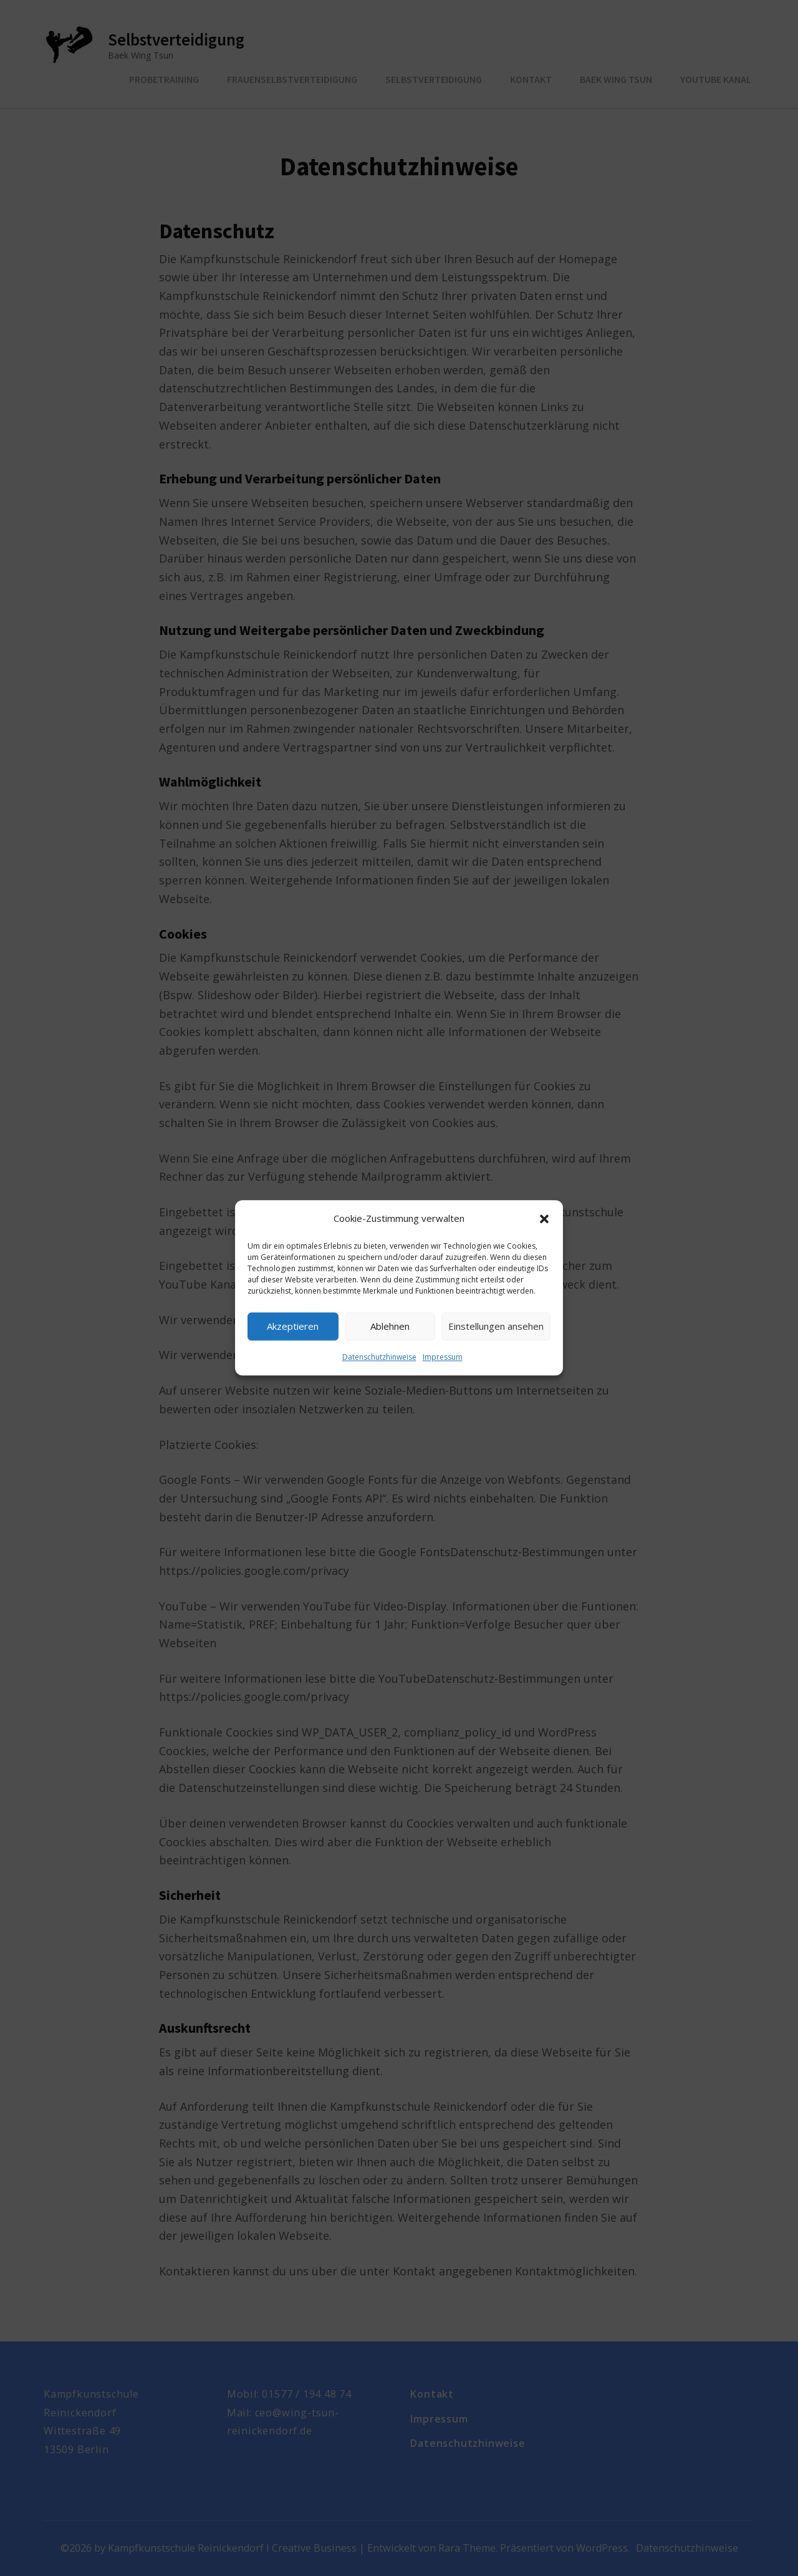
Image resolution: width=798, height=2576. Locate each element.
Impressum (443, 1357)
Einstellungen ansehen (496, 1326)
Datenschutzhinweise (379, 1357)
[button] (544, 1219)
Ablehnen (390, 1326)
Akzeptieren (293, 1326)
